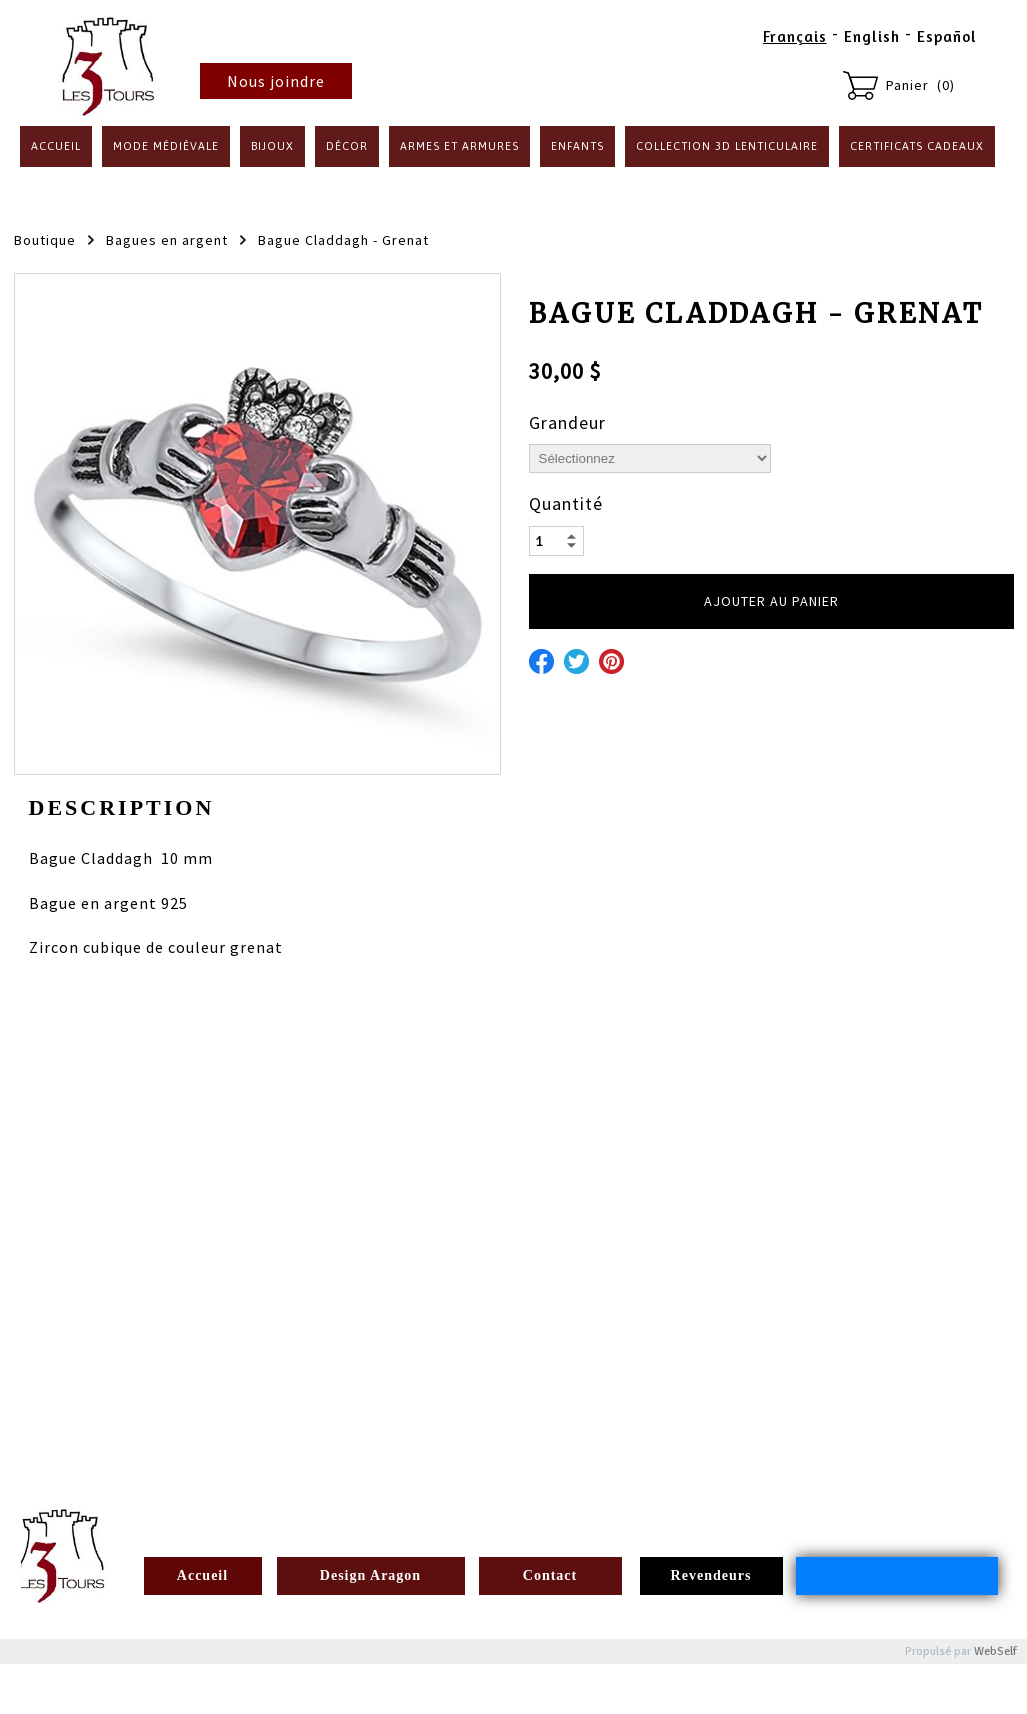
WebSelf (995, 1651)
